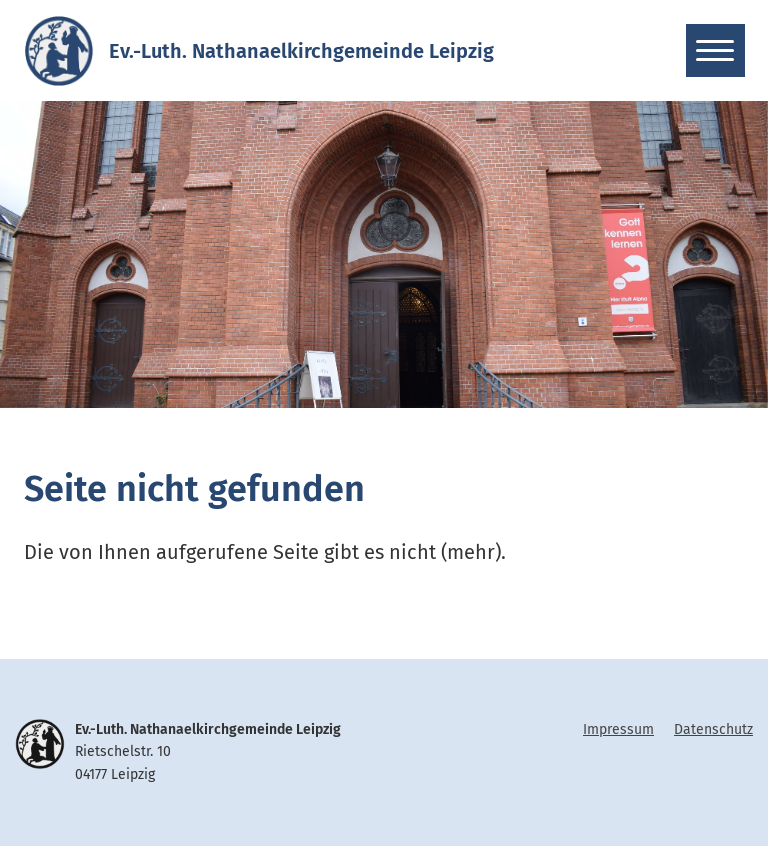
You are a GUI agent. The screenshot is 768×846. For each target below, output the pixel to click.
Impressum (618, 729)
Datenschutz (713, 729)
